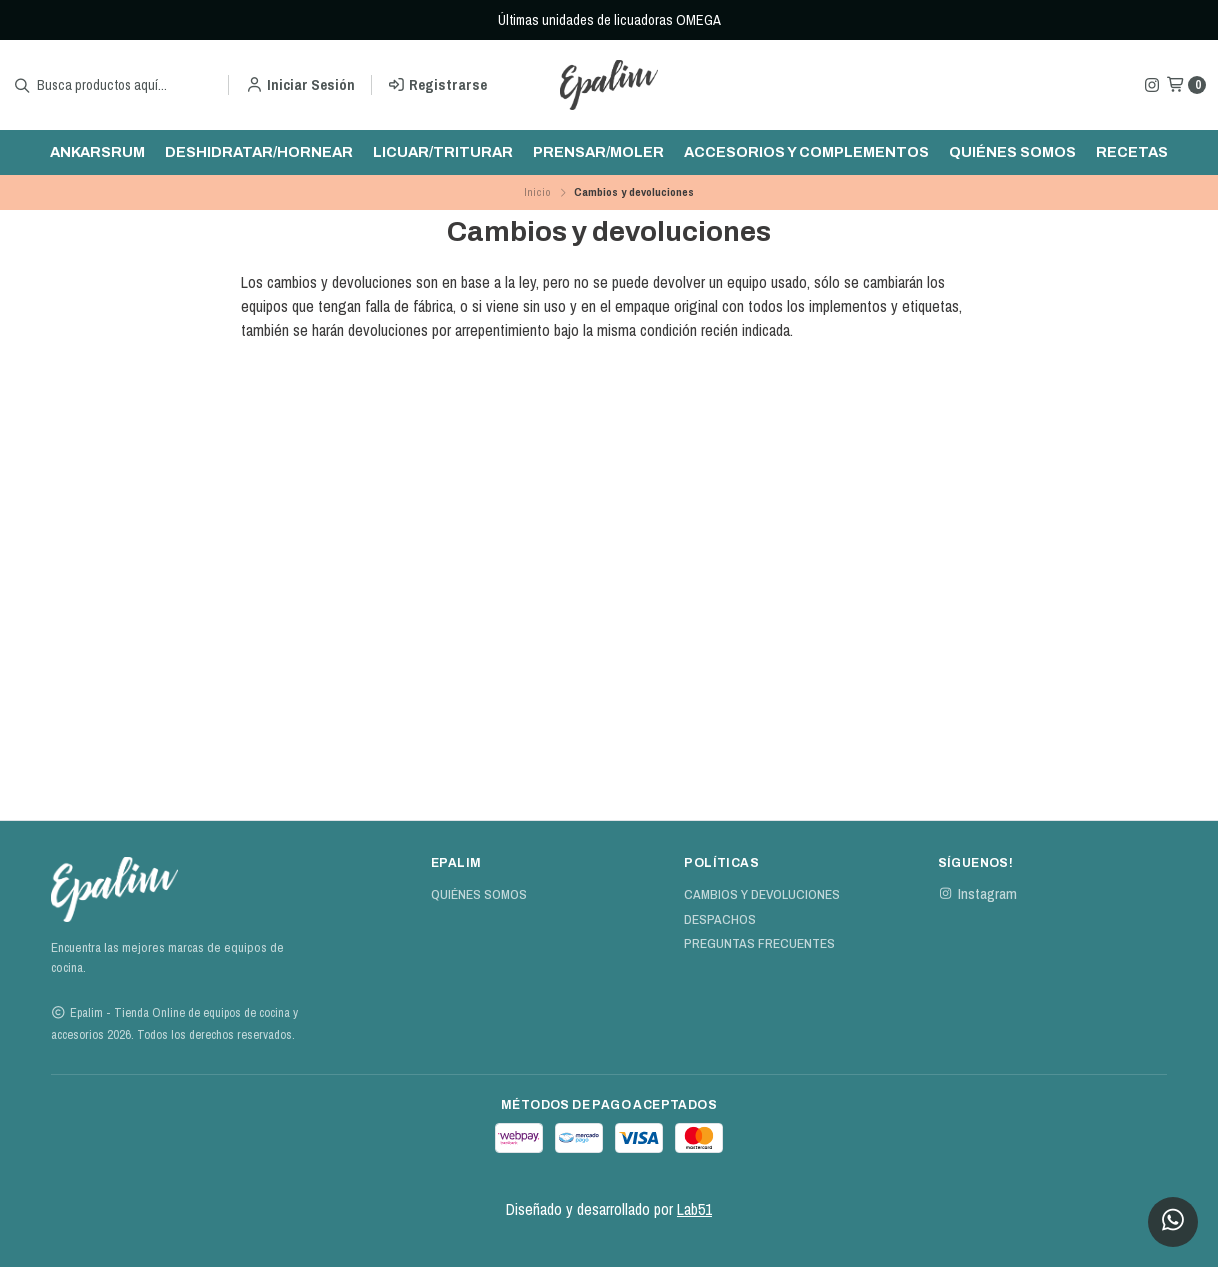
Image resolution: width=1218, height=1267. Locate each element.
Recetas (1132, 152)
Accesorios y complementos (806, 152)
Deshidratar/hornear (259, 152)
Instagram (977, 894)
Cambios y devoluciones (762, 895)
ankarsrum (97, 152)
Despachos (720, 920)
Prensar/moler (598, 152)
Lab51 (694, 1209)
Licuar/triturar (443, 152)
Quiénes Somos (1012, 152)
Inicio (537, 192)
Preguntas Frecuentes (759, 944)
